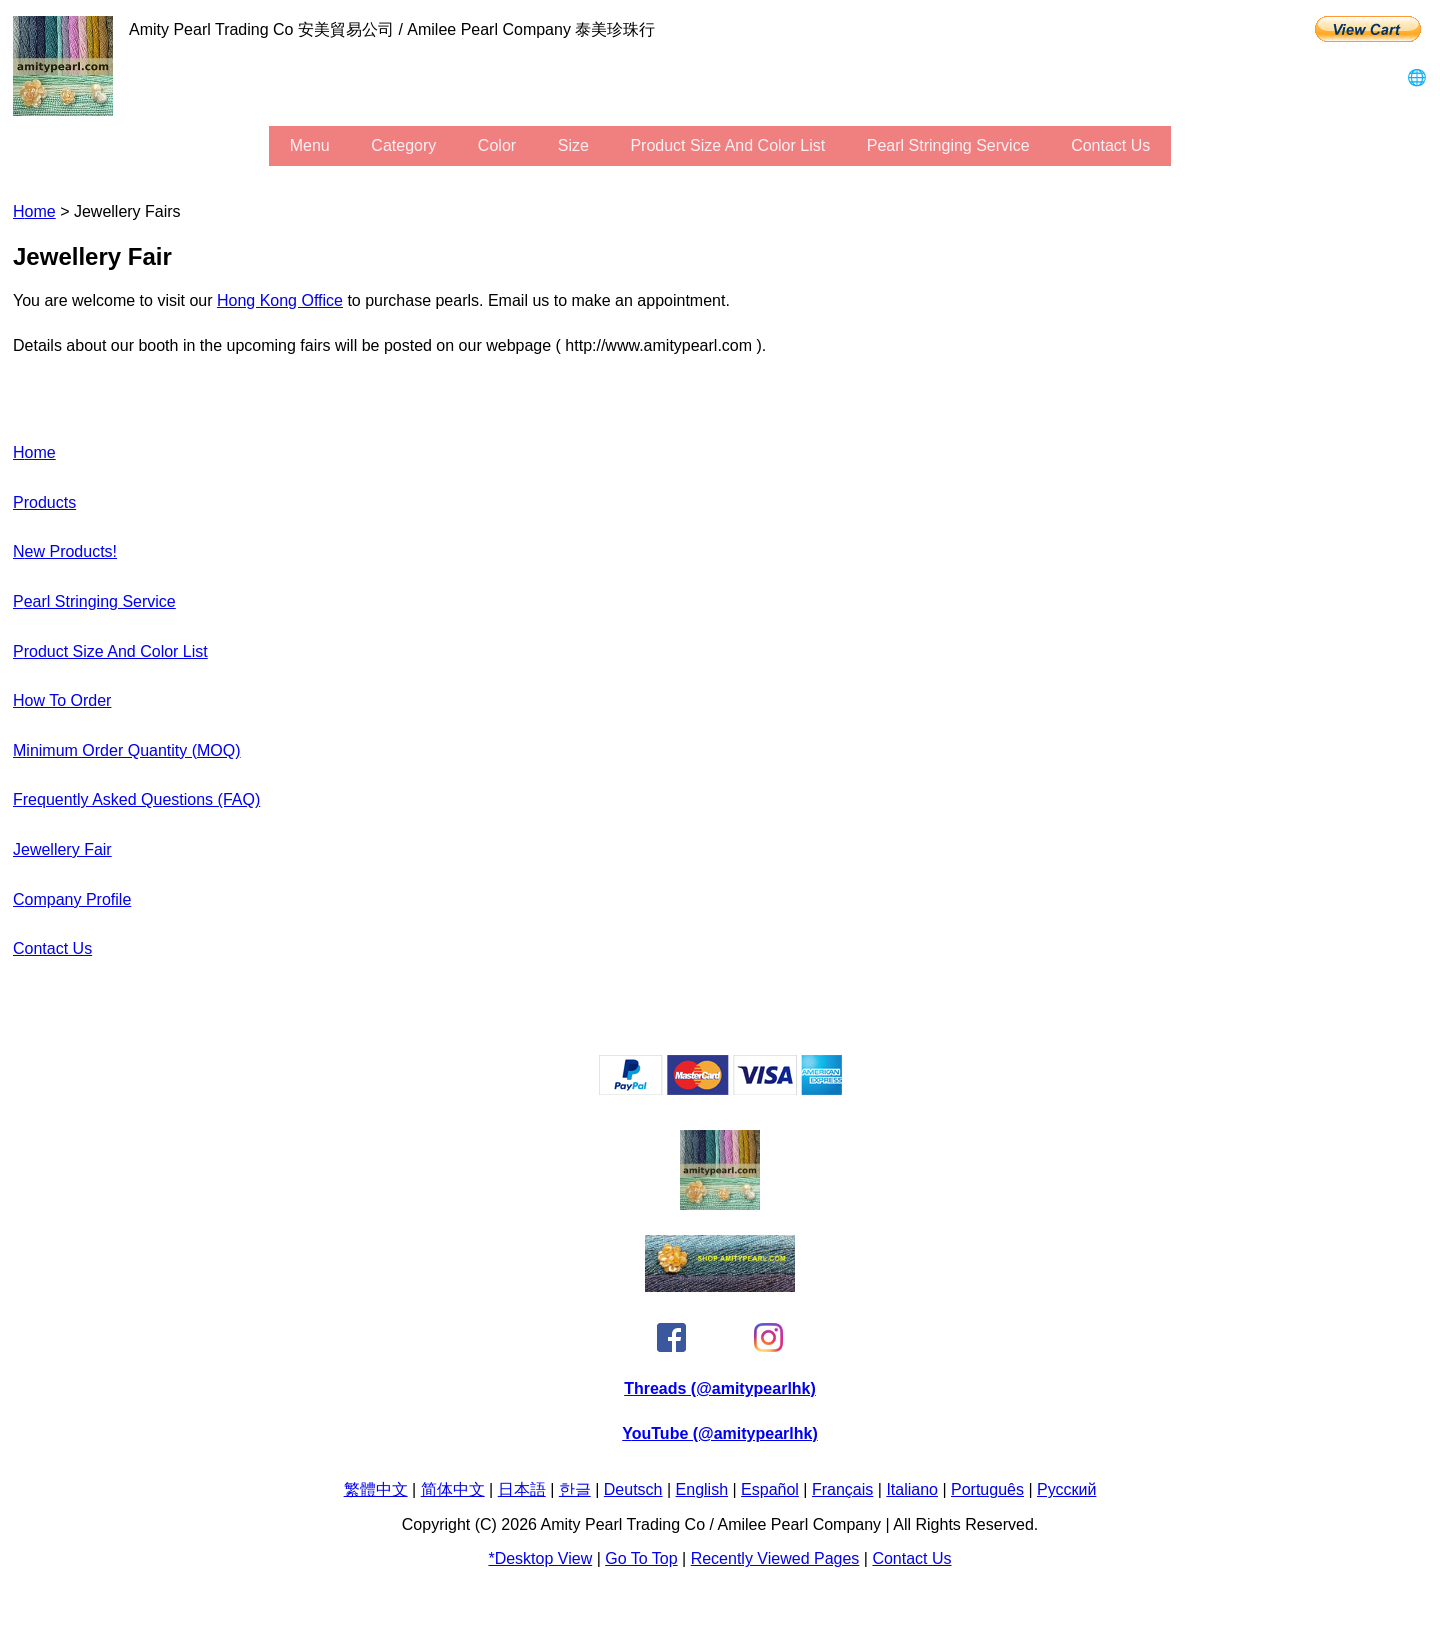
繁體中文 (376, 1489)
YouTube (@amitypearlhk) (719, 1433)
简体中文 (453, 1489)
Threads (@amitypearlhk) (720, 1388)
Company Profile (72, 899)
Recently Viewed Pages (775, 1558)
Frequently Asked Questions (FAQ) (136, 799)
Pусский (1066, 1489)
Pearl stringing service (948, 145)
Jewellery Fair (62, 849)
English (702, 1489)
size (573, 145)
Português (987, 1489)
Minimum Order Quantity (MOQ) (127, 750)
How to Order (62, 700)
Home (34, 211)
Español (770, 1489)
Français (842, 1489)
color (497, 145)
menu (310, 145)
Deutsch (633, 1489)
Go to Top (641, 1558)
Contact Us (1110, 145)
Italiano (912, 1489)
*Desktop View (540, 1558)
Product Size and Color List (727, 145)
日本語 (522, 1489)
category (403, 145)
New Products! (65, 551)
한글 (575, 1489)
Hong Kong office (280, 300)
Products (44, 502)
